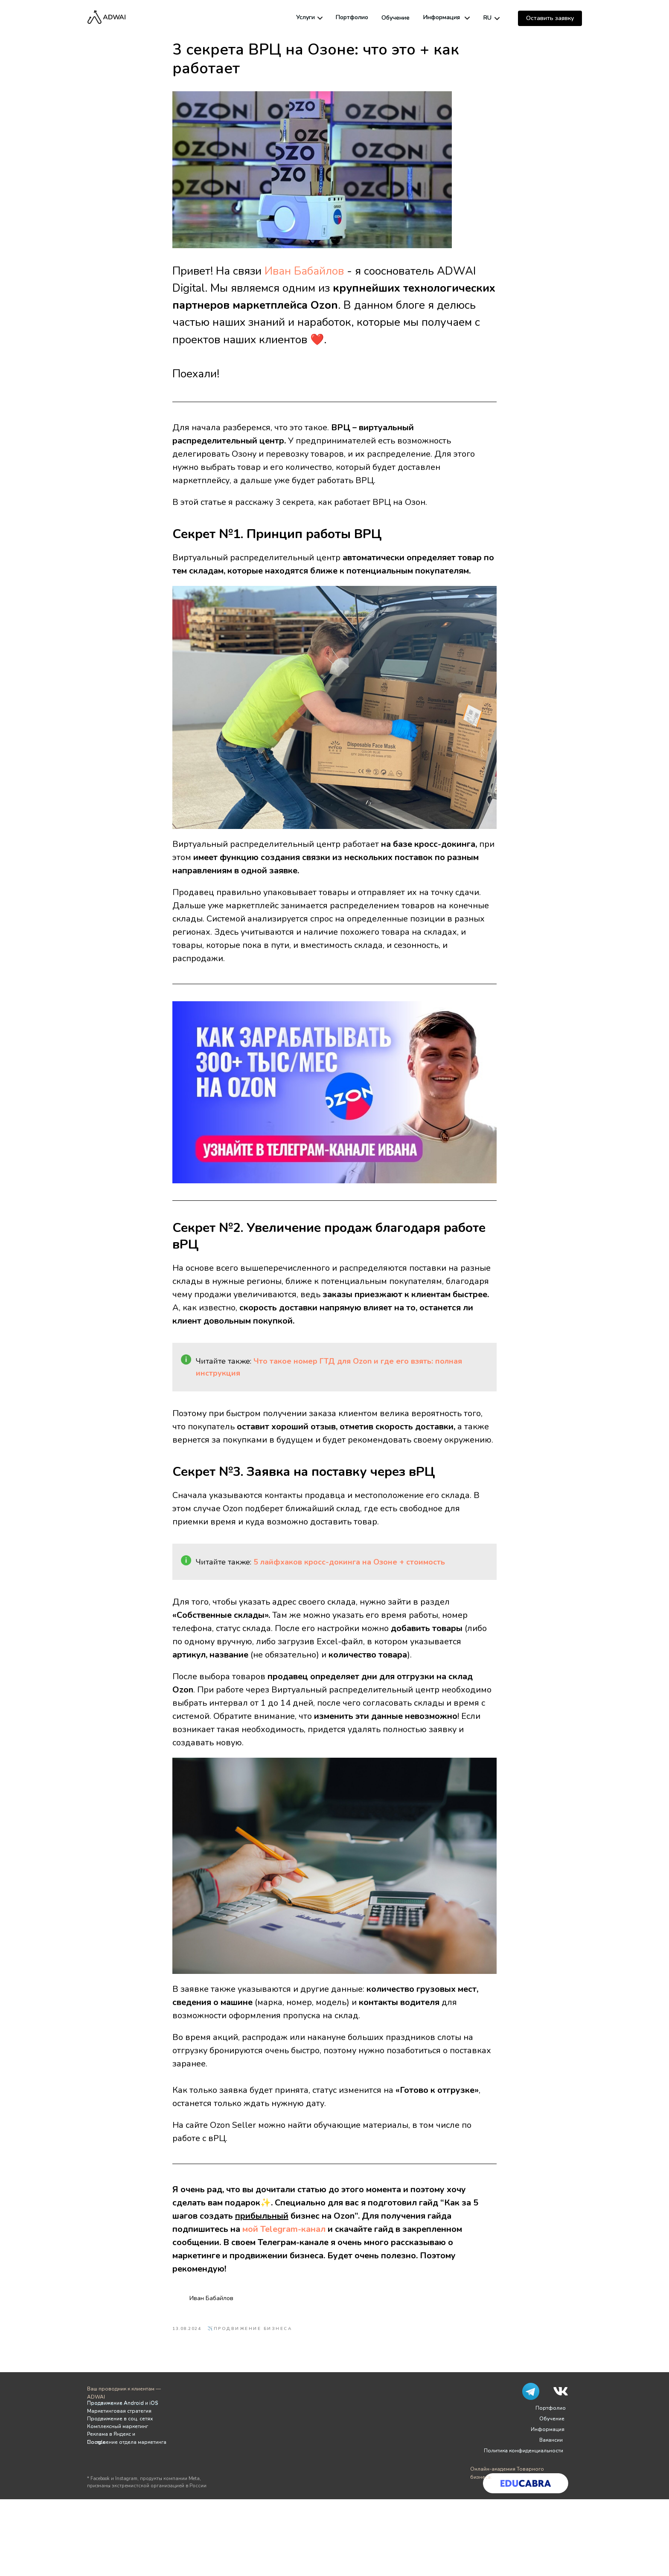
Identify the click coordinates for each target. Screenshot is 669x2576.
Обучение (395, 18)
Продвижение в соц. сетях (120, 2418)
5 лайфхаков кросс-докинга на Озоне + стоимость (349, 1562)
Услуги (305, 17)
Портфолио (352, 17)
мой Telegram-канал (284, 2229)
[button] (550, 18)
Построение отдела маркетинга (126, 2442)
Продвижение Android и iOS (122, 2402)
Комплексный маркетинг (117, 2426)
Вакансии (551, 2440)
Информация (441, 17)
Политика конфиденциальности (523, 2450)
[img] (320, 17)
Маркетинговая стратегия (119, 2411)
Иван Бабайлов (304, 271)
